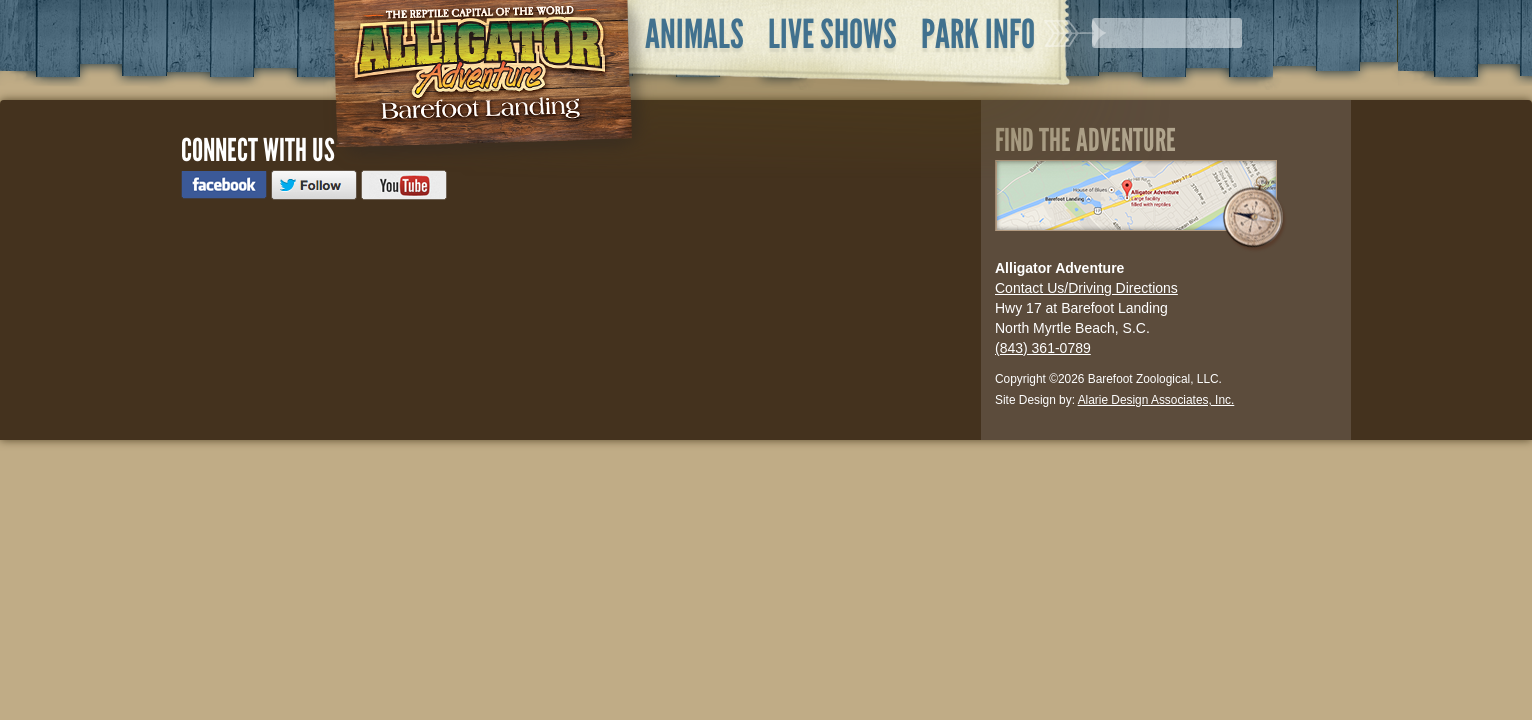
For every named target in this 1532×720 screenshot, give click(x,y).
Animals (694, 34)
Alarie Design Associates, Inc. (1156, 400)
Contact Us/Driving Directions (1086, 288)
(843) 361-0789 (1043, 348)
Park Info (978, 34)
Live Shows (832, 34)
